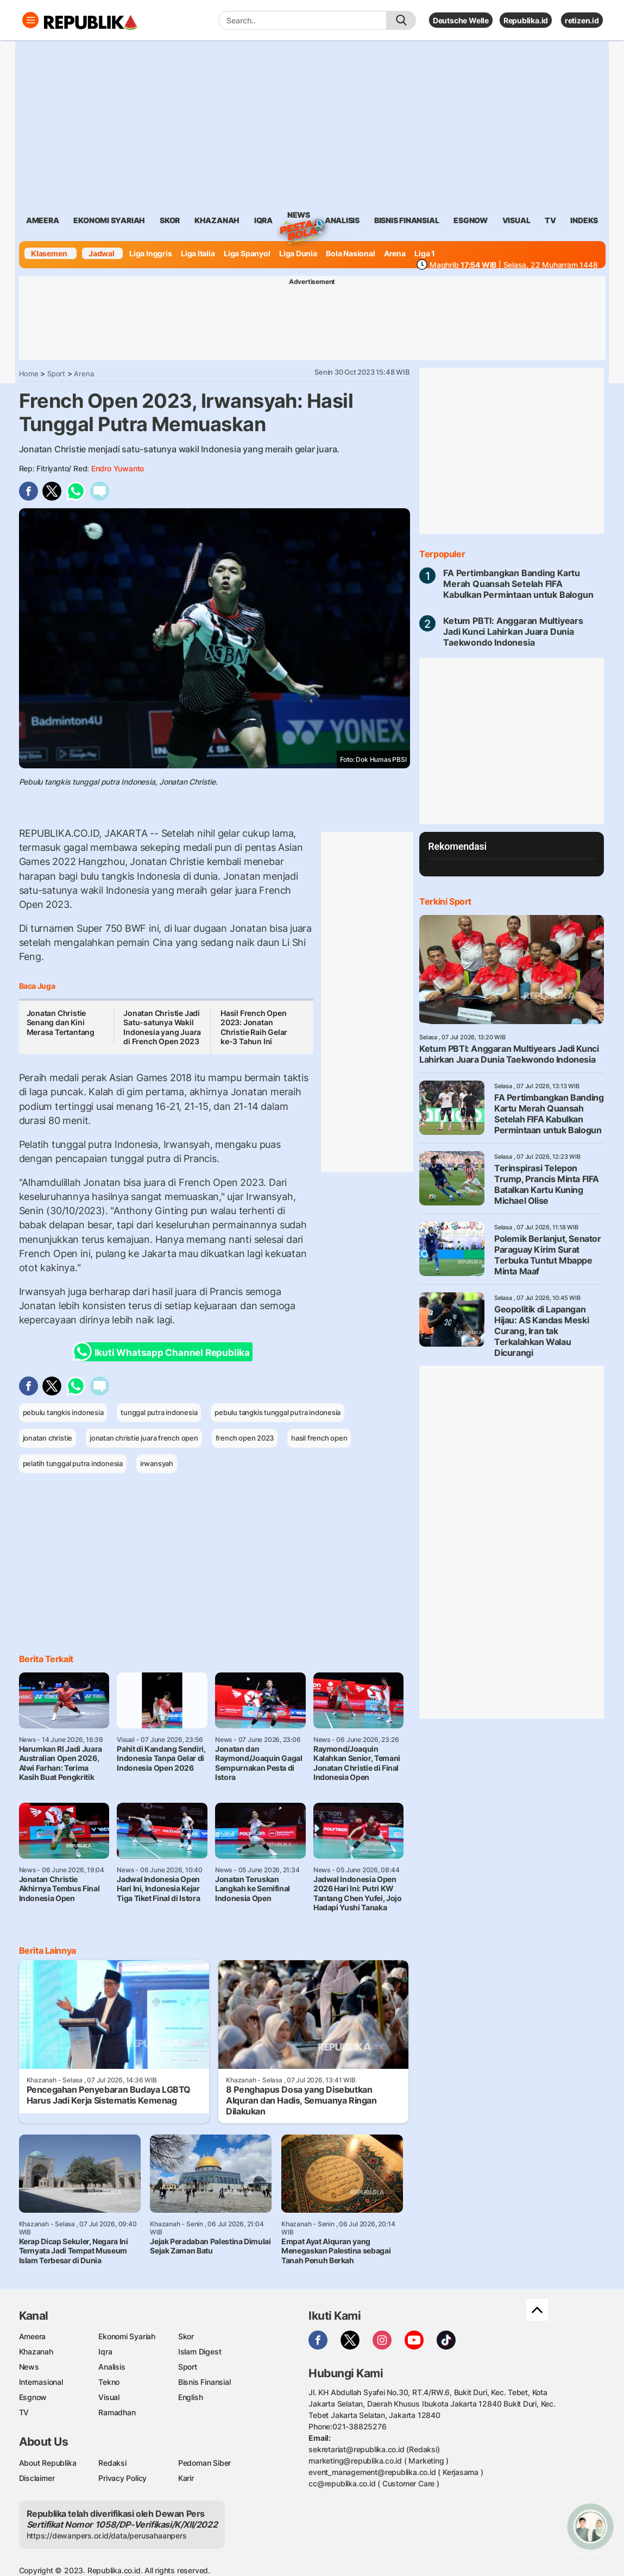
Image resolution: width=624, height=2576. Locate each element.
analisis (342, 220)
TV (550, 220)
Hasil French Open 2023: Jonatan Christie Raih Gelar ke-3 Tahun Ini (253, 1027)
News (298, 216)
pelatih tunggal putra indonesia (73, 1463)
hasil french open (319, 1438)
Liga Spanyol (247, 253)
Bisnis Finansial (406, 220)
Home (29, 373)
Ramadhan (116, 2412)
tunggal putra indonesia (159, 1412)
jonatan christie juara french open (144, 1438)
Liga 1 (424, 253)
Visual (108, 2397)
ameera (42, 220)
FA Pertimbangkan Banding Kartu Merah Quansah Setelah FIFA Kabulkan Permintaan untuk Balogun (518, 583)
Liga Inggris (150, 253)
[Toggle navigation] (30, 20)
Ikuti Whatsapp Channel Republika (164, 1351)
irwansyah (156, 1463)
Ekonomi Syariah (109, 220)
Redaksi (112, 2462)
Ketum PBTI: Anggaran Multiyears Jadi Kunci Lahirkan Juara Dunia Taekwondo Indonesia (513, 631)
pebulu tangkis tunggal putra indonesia (278, 1412)
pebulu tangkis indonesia (63, 1412)
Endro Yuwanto (117, 468)
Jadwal (102, 253)
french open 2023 (245, 1438)
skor (170, 220)
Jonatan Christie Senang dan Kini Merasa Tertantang (60, 1022)
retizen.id (582, 20)
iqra (263, 220)
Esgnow (33, 2397)
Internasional (41, 2381)
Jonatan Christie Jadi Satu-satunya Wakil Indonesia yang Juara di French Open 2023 (162, 1027)
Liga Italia (198, 253)
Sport (56, 373)
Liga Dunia (298, 253)
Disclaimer (37, 2478)
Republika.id (525, 20)
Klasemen (49, 253)
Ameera (32, 2336)
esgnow (470, 220)
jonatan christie (48, 1438)
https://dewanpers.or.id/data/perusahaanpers (107, 2535)
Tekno (108, 2381)
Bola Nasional (350, 253)
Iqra (105, 2351)
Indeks (584, 220)
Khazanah (36, 2351)
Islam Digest (199, 2351)
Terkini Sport (445, 901)
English (190, 2397)
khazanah (216, 220)
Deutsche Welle (461, 20)
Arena (395, 253)
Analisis (111, 2366)
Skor (186, 2336)
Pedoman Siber (204, 2462)
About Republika (48, 2462)
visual (516, 220)
